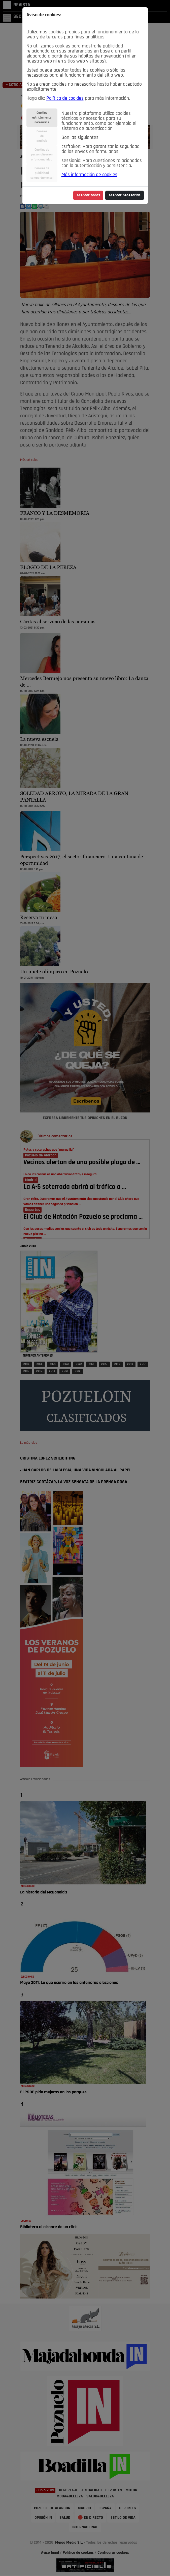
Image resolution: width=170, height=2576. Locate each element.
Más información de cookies (89, 174)
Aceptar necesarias (125, 195)
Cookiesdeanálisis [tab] (42, 136)
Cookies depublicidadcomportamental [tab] (41, 173)
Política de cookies (65, 98)
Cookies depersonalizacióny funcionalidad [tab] (42, 154)
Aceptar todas (88, 195)
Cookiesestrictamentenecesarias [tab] (41, 117)
